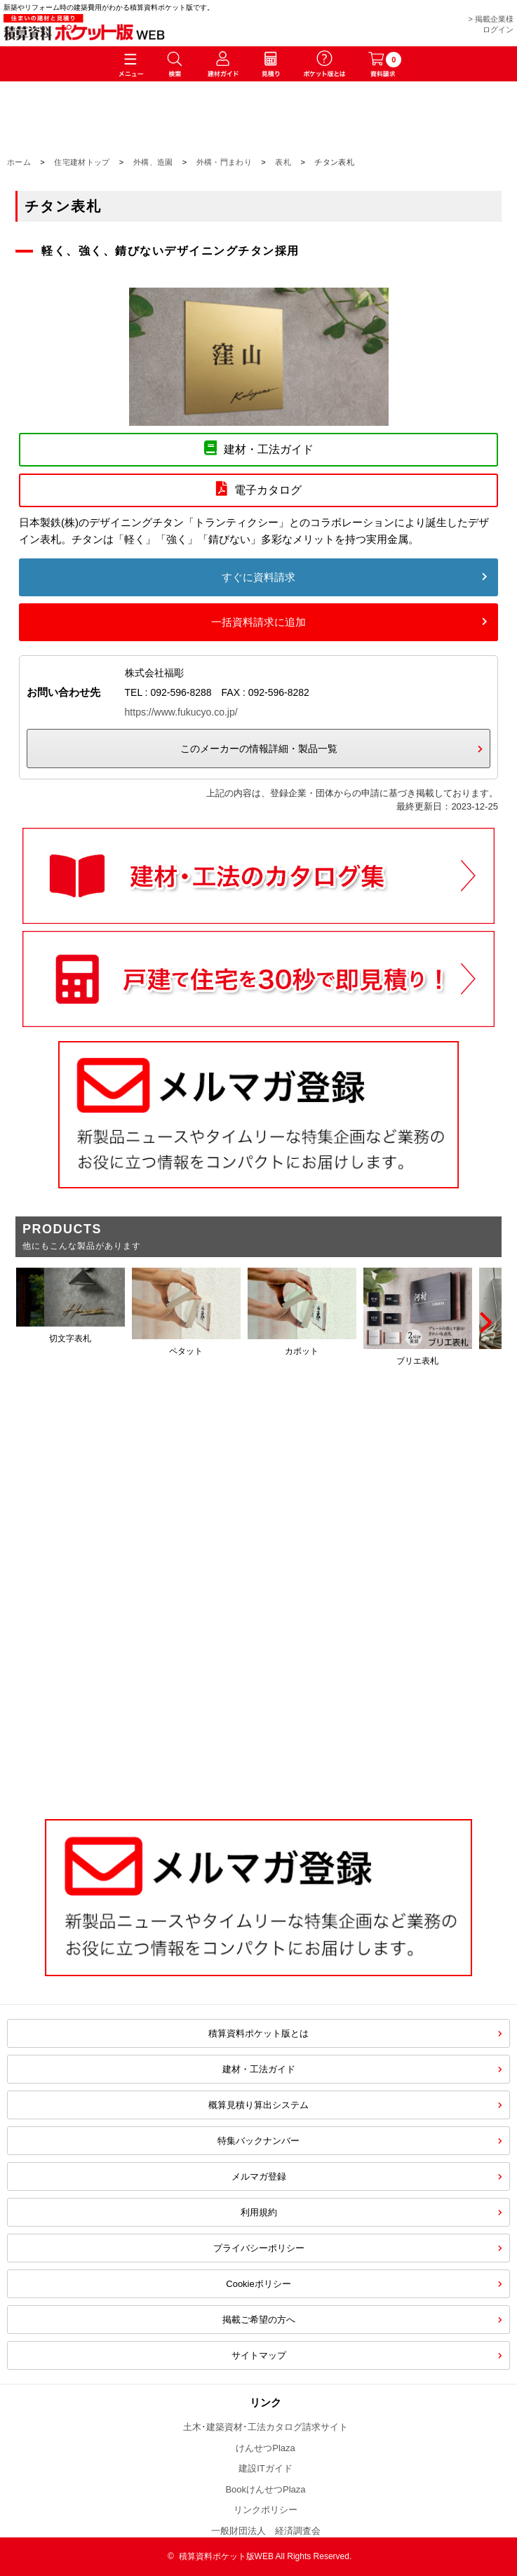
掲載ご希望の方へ (258, 2319)
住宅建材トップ (81, 162)
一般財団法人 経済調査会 (266, 2530)
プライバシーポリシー (258, 2248)
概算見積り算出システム (258, 2105)
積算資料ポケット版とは (258, 2033)
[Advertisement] (258, 1686)
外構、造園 (153, 162)
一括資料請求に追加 (258, 622)
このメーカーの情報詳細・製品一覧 (258, 748)
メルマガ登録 (258, 2176)
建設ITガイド (266, 2468)
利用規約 (259, 2212)
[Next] (484, 1322)
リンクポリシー (265, 2509)
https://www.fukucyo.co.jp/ (181, 712)
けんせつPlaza (265, 2448)
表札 (283, 162)
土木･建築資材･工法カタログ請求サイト (265, 2427)
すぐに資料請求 (258, 577)
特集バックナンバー (258, 2140)
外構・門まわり (224, 162)
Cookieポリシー (258, 2284)
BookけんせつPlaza (265, 2489)
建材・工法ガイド (258, 2069)
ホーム (19, 162)
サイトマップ (258, 2355)
